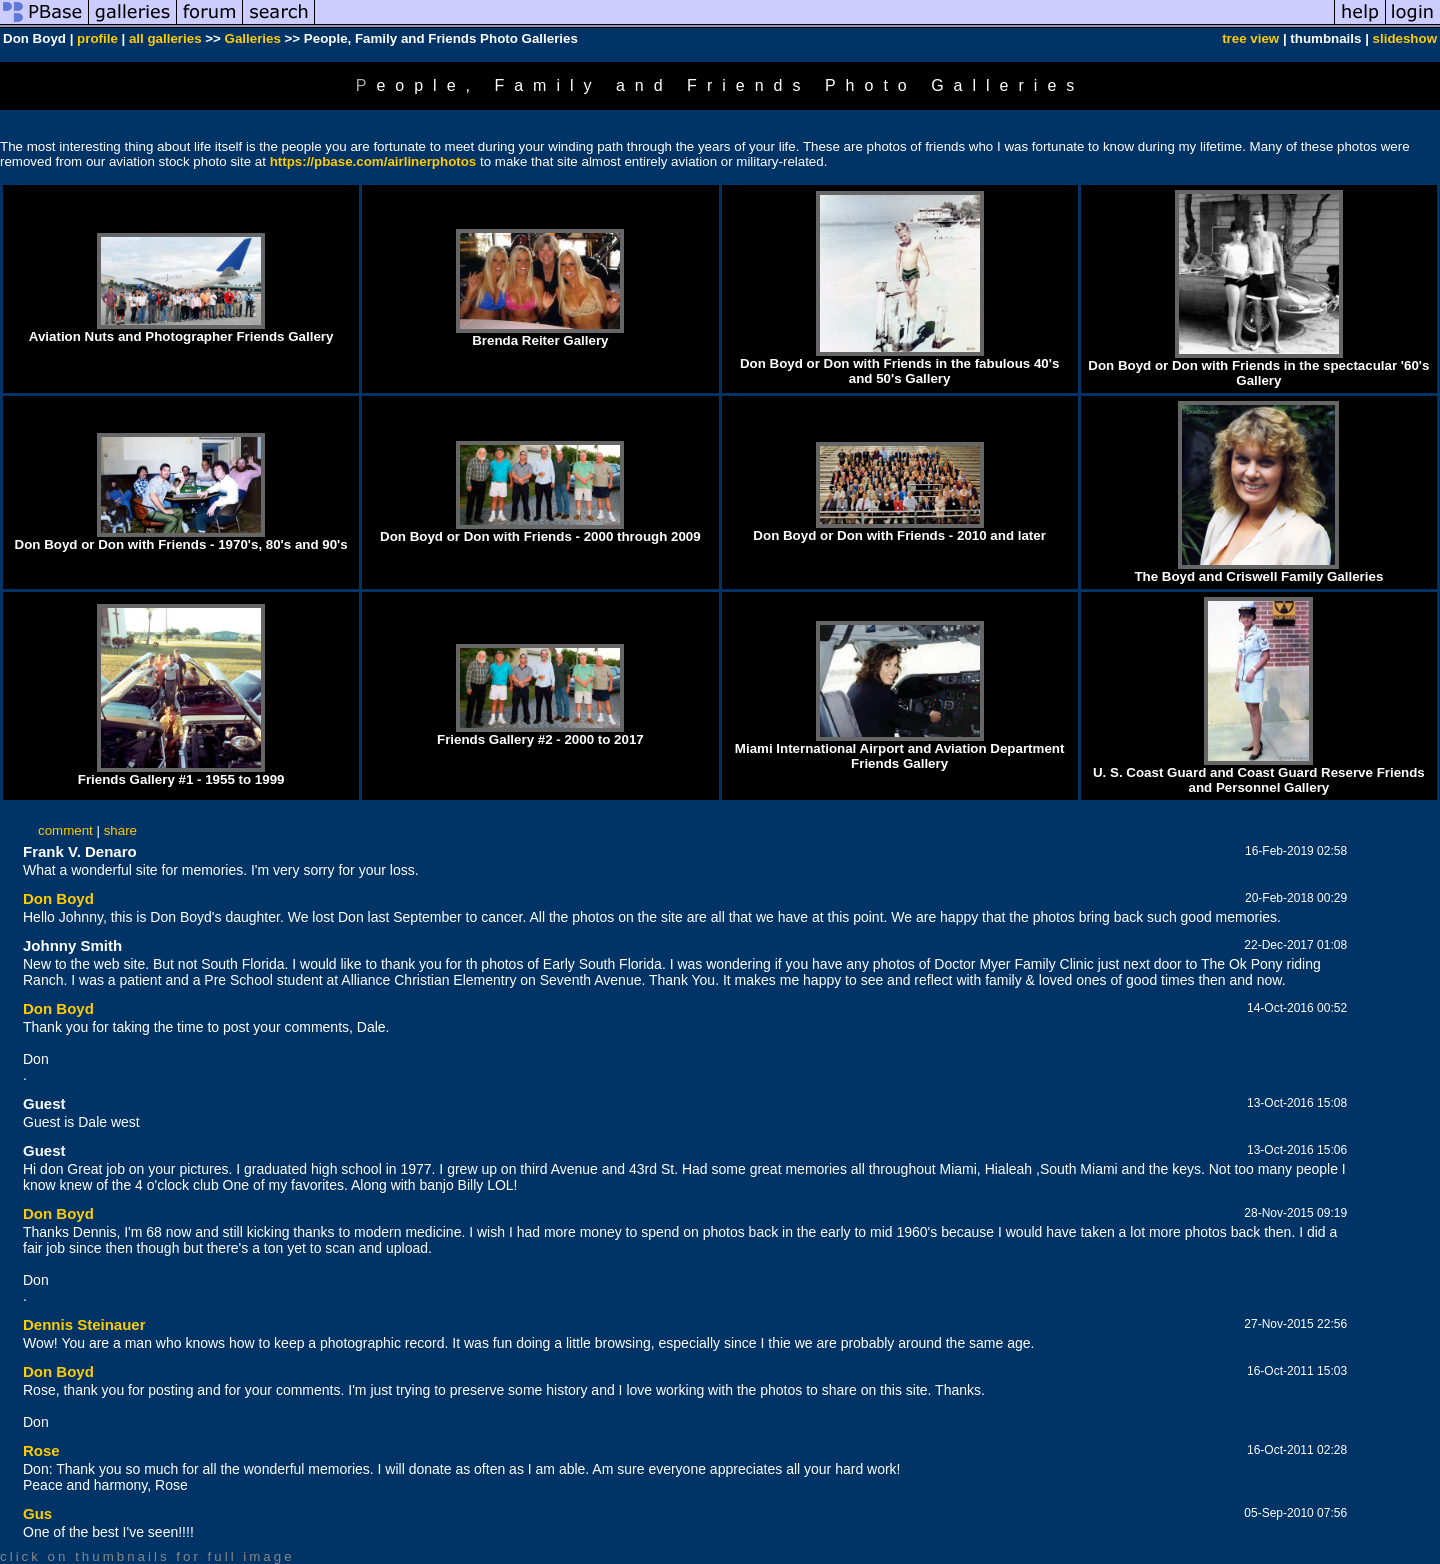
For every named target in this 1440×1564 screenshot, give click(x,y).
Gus (37, 1513)
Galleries (253, 38)
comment (65, 830)
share (120, 830)
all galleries (165, 38)
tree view (1250, 38)
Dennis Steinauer (84, 1324)
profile (97, 38)
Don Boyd (58, 898)
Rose (41, 1450)
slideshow (1405, 38)
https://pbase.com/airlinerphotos (373, 161)
